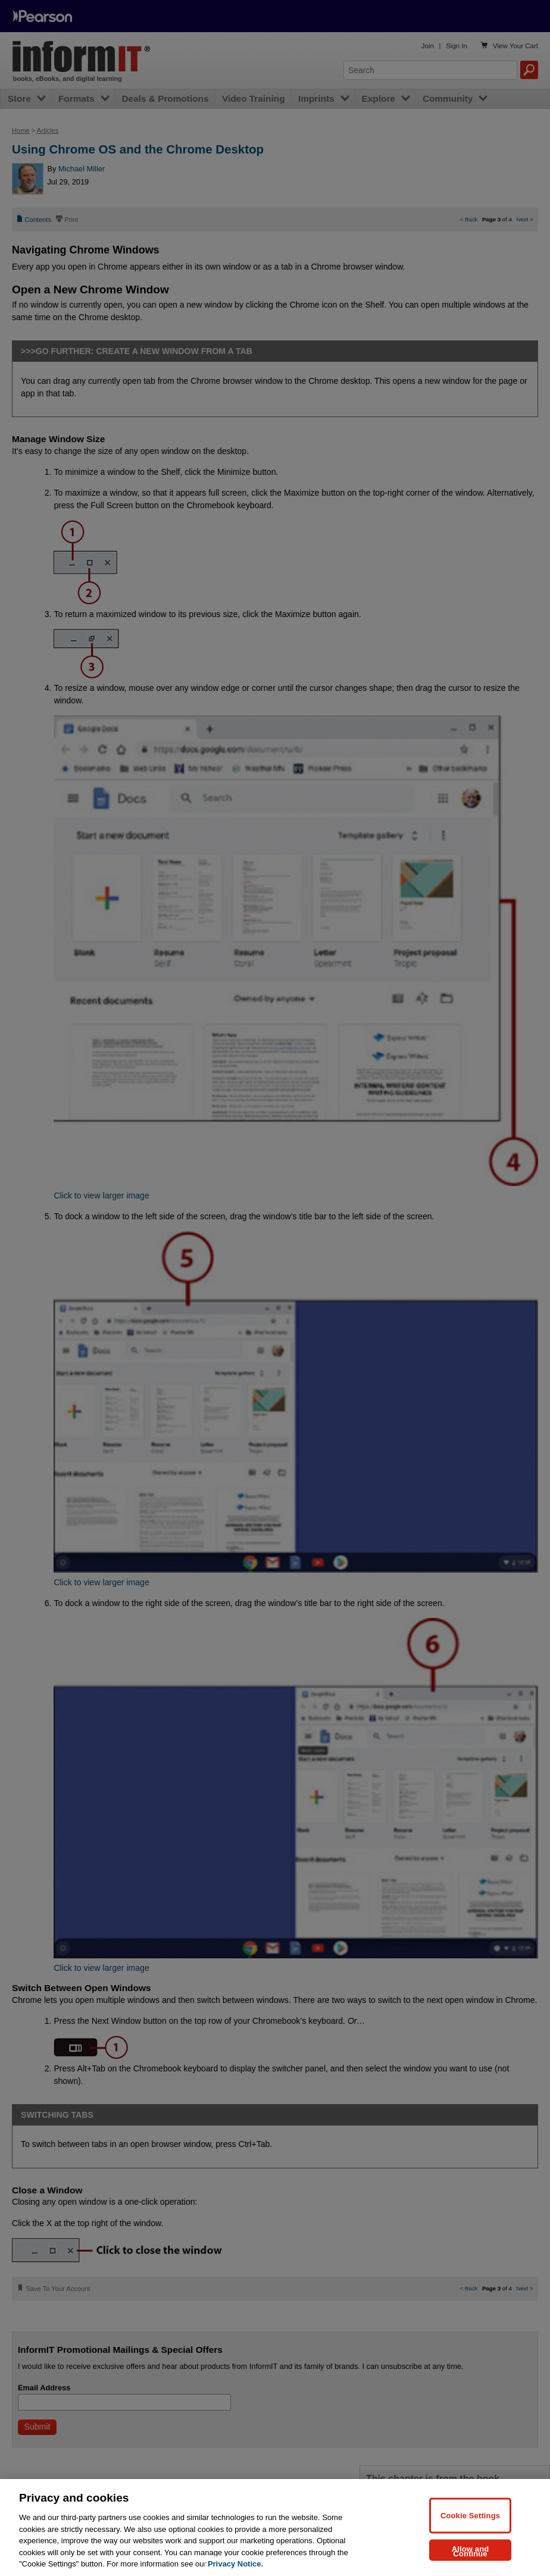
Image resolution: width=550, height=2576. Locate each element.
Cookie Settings (470, 2515)
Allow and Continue (470, 2551)
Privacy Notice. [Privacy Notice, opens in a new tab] (235, 2563)
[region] (275, 2527)
